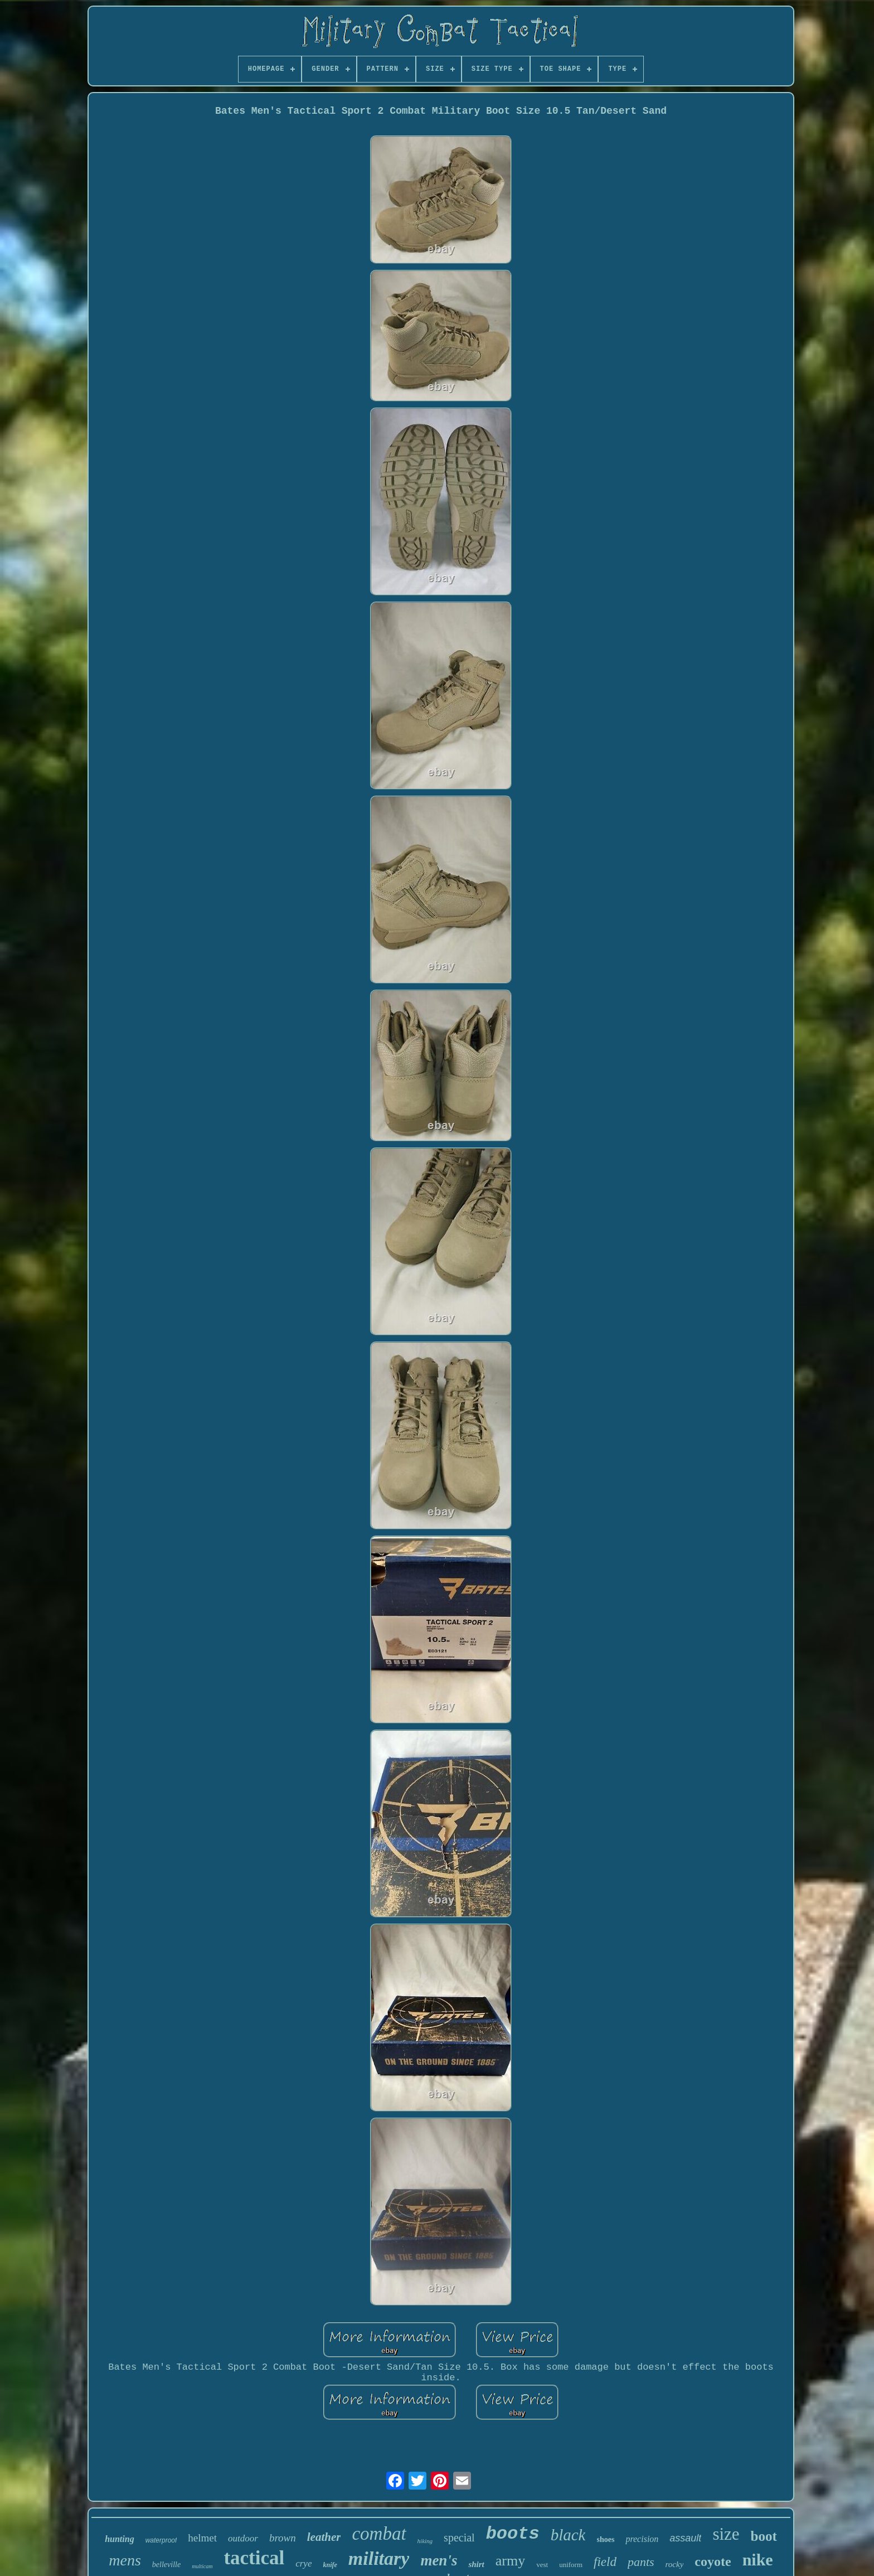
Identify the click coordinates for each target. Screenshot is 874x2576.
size (725, 2534)
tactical (254, 2558)
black (568, 2535)
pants (641, 2562)
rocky (675, 2564)
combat (379, 2534)
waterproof (161, 2540)
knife (330, 2565)
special (459, 2537)
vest (542, 2564)
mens (125, 2560)
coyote (713, 2561)
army (510, 2561)
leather (324, 2537)
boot (764, 2536)
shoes (605, 2539)
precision (641, 2539)
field (605, 2562)
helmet (202, 2538)
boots (513, 2534)
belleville (166, 2564)
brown (282, 2538)
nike (757, 2559)
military (379, 2558)
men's (438, 2560)
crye (303, 2563)
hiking (425, 2541)
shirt (476, 2564)
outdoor (243, 2538)
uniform (570, 2564)
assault (685, 2538)
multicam (202, 2566)
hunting (119, 2539)
